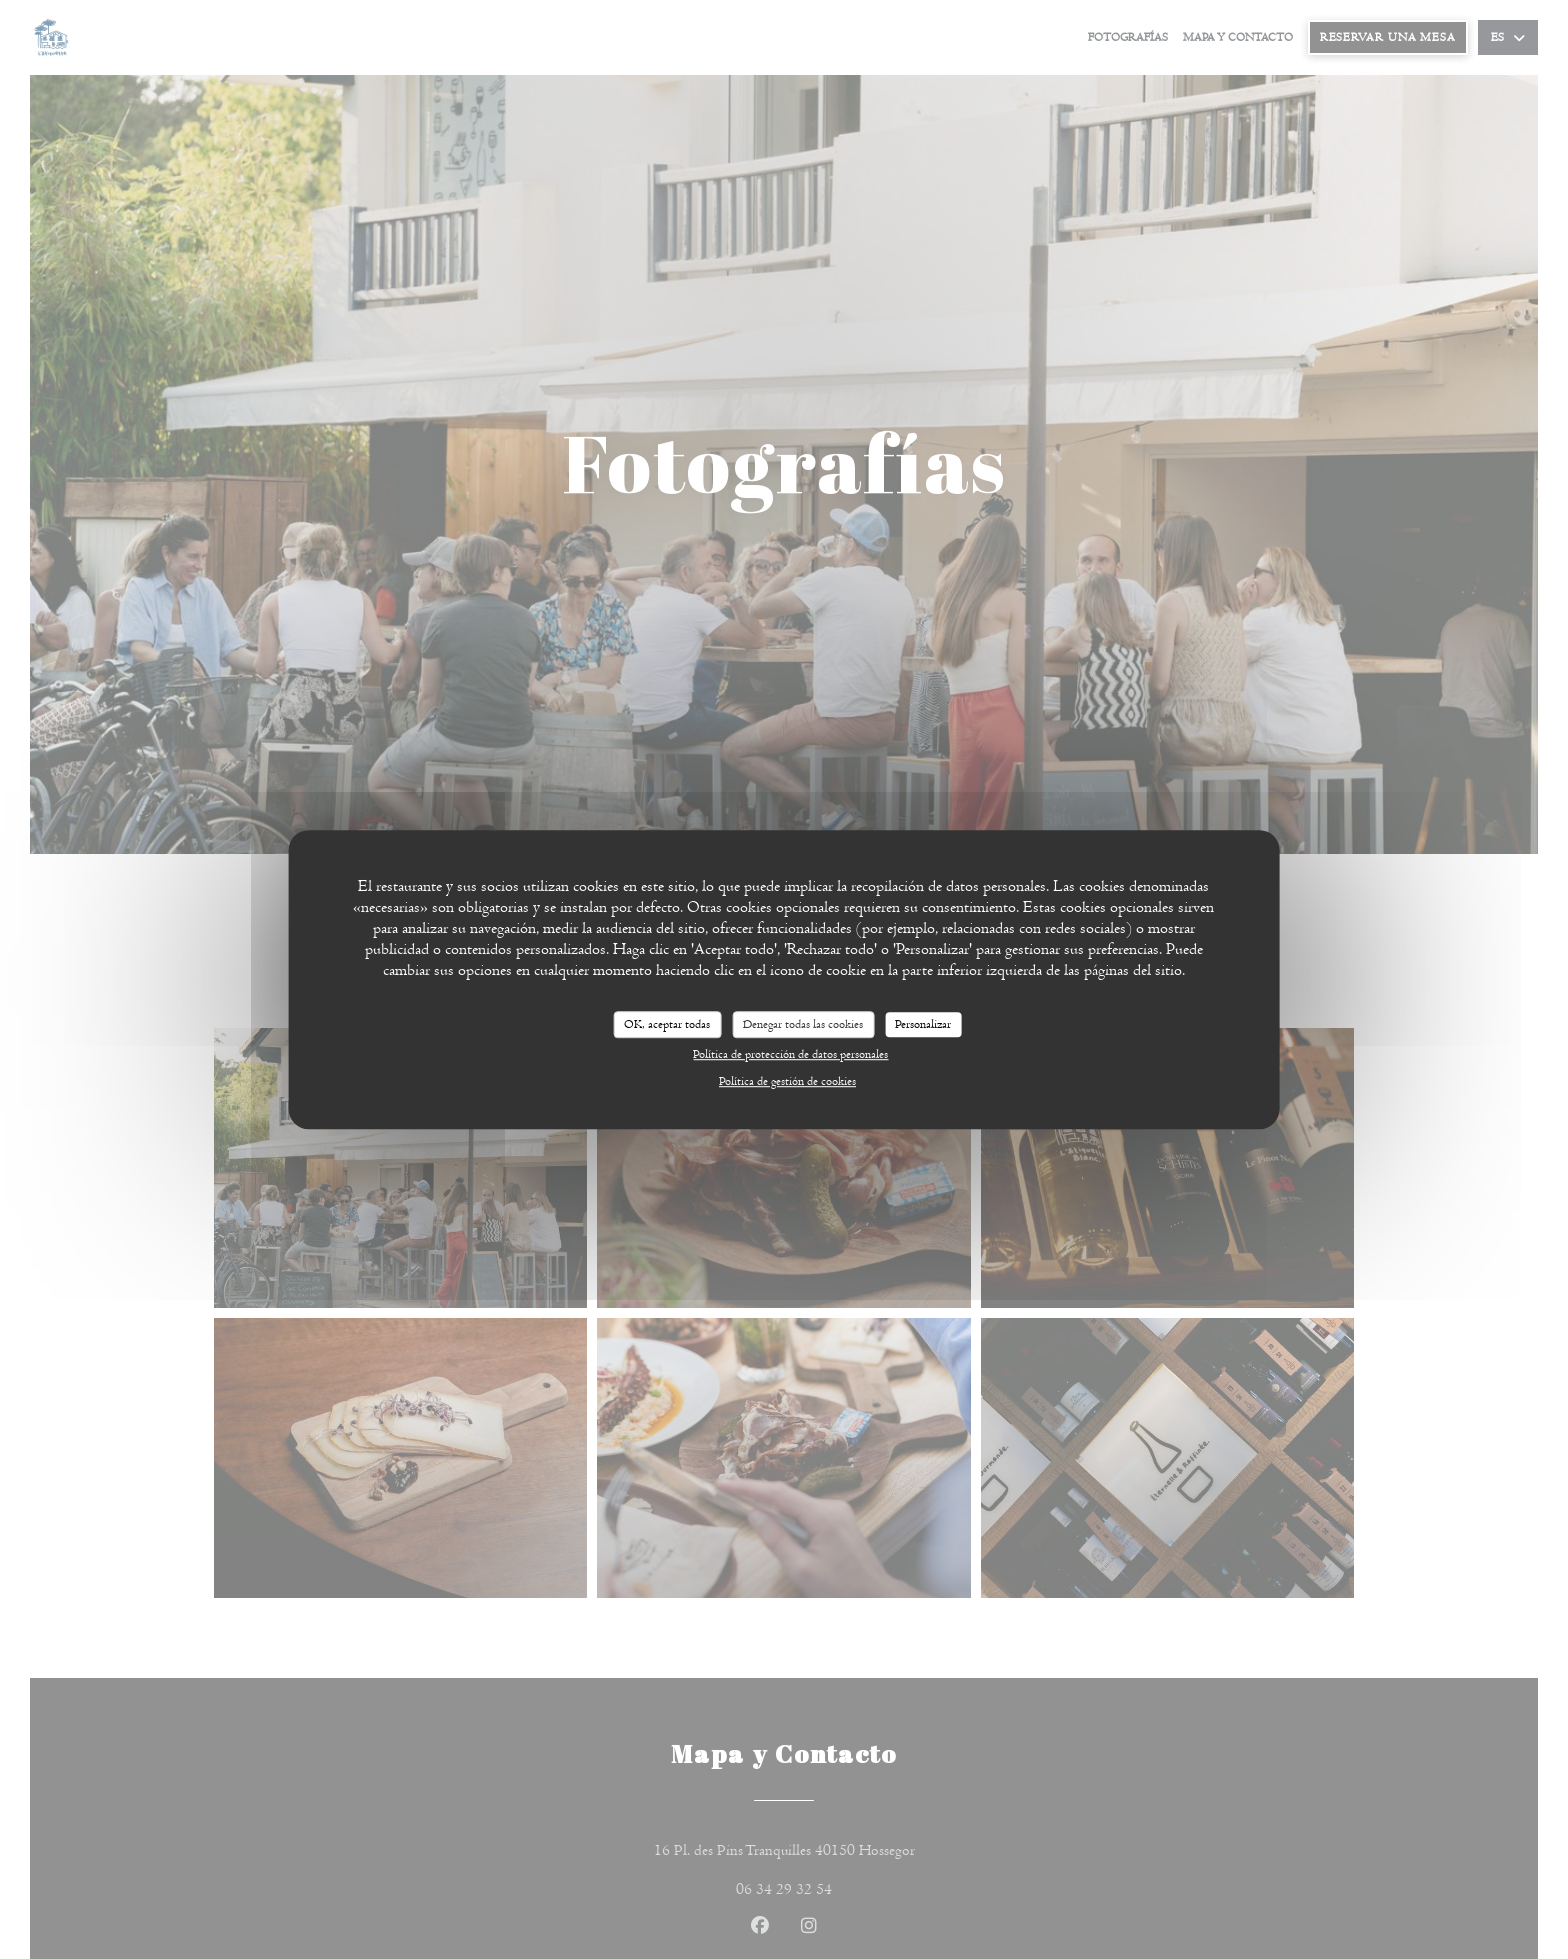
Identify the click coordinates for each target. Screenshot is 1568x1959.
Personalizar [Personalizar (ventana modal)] (923, 1024)
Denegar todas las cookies (803, 1024)
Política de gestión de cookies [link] (787, 1081)
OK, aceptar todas (667, 1024)
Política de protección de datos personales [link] (790, 1054)
